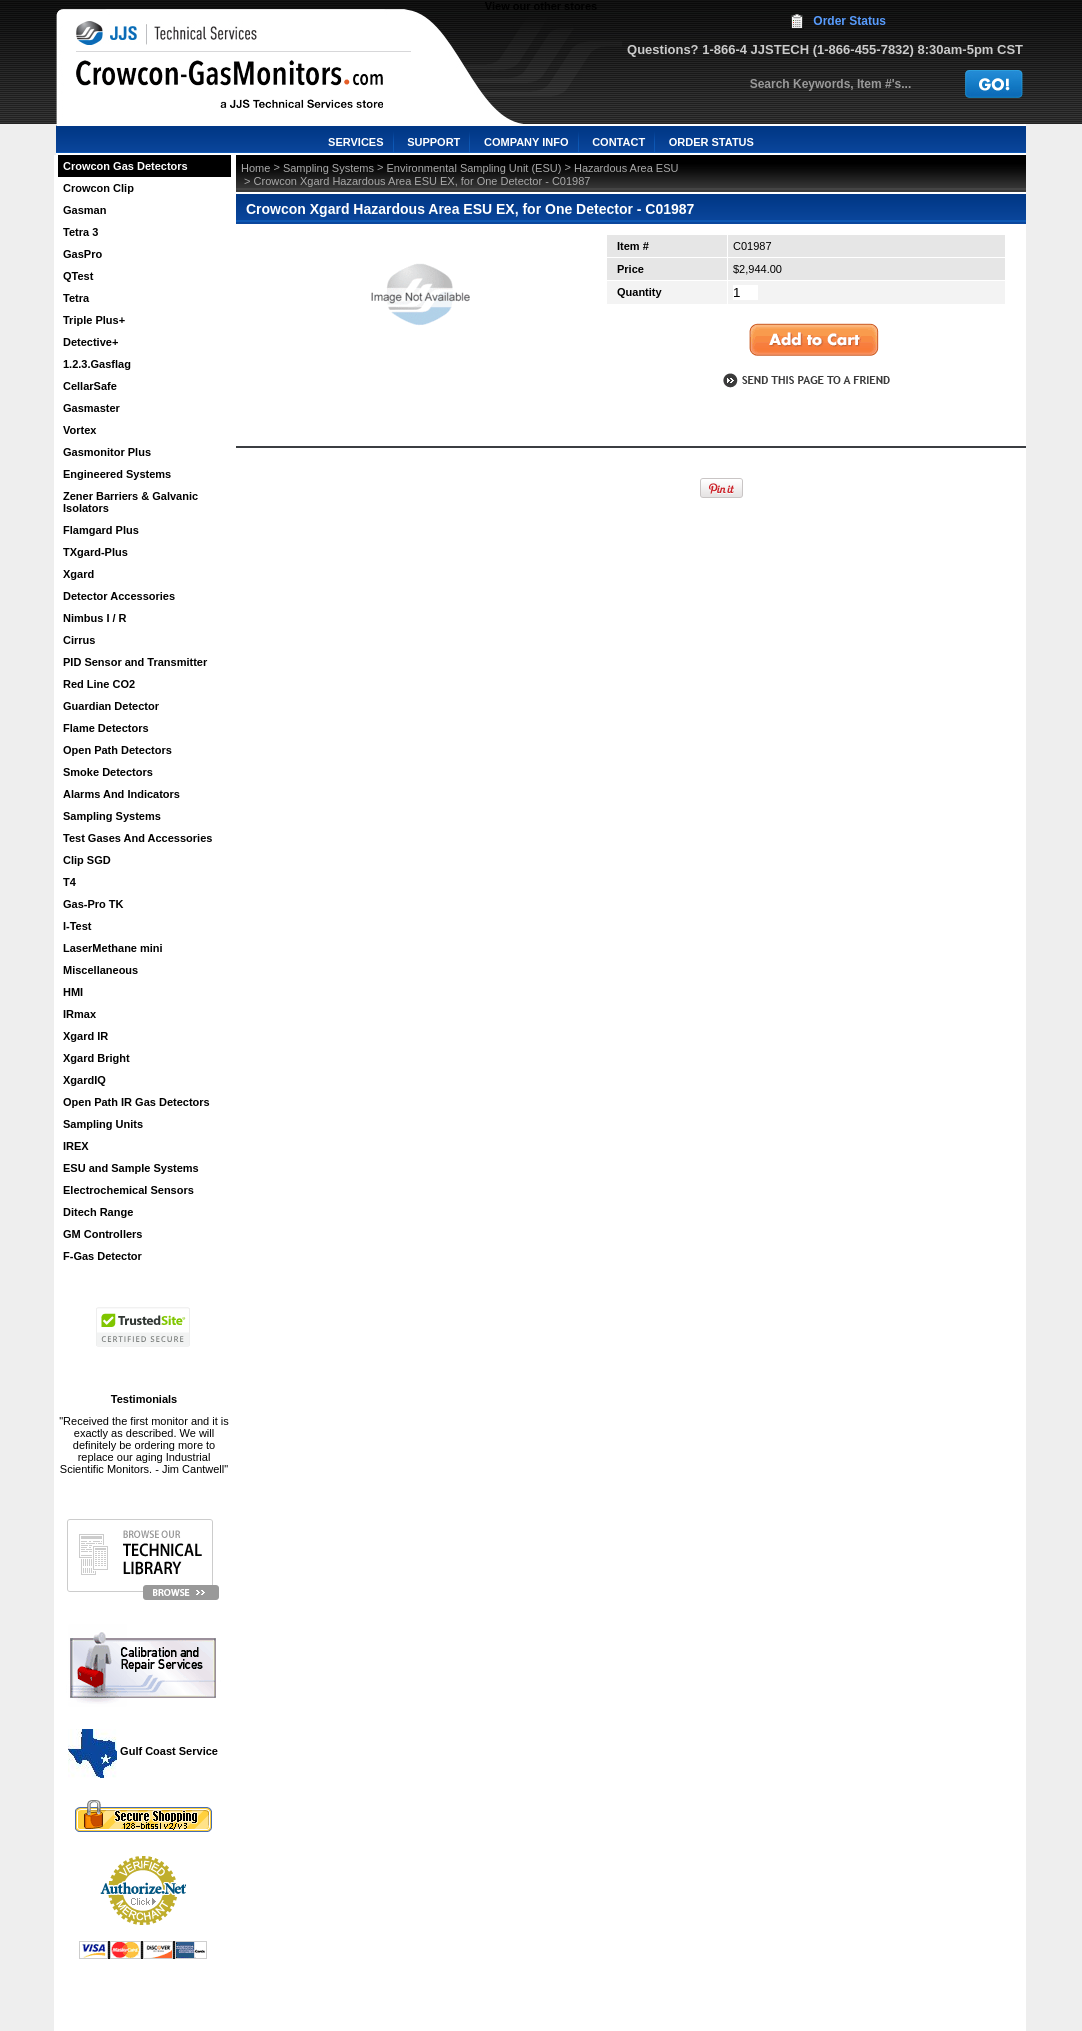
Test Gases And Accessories (137, 838)
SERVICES (355, 142)
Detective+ (90, 342)
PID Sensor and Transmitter (135, 662)
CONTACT (618, 142)
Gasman (84, 210)
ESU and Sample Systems (131, 1168)
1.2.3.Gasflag (97, 364)
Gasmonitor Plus (107, 452)
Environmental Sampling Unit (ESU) (474, 168)
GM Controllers (102, 1234)
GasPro (82, 254)
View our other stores (541, 6)
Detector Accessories (119, 596)
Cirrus (79, 640)
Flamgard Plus (101, 530)
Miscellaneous (100, 970)
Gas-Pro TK (93, 904)
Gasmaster (91, 408)
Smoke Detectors (108, 772)
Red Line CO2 (99, 684)
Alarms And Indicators (121, 794)
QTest (78, 276)
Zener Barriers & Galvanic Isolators (130, 502)
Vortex (79, 430)
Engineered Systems (117, 474)
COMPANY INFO (526, 142)
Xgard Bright (96, 1058)
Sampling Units (103, 1124)
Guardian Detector (111, 706)
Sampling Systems (112, 816)
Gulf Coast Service (144, 1751)
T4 (69, 882)
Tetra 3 (80, 232)
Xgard (78, 574)
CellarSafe (90, 386)
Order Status (849, 21)
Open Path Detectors (117, 750)
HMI (73, 992)
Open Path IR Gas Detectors (136, 1102)
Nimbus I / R (95, 618)
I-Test (77, 926)
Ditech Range (98, 1212)
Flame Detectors (106, 728)
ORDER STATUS (711, 142)
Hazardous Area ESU (626, 168)
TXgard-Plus (95, 552)
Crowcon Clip (98, 188)
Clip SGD (87, 860)
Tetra (76, 298)
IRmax (79, 1014)
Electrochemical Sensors (128, 1190)
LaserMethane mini (113, 948)
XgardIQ (84, 1080)
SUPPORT (433, 142)
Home (255, 168)
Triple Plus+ (94, 320)
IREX (76, 1146)
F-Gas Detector (102, 1256)
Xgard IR (85, 1036)
